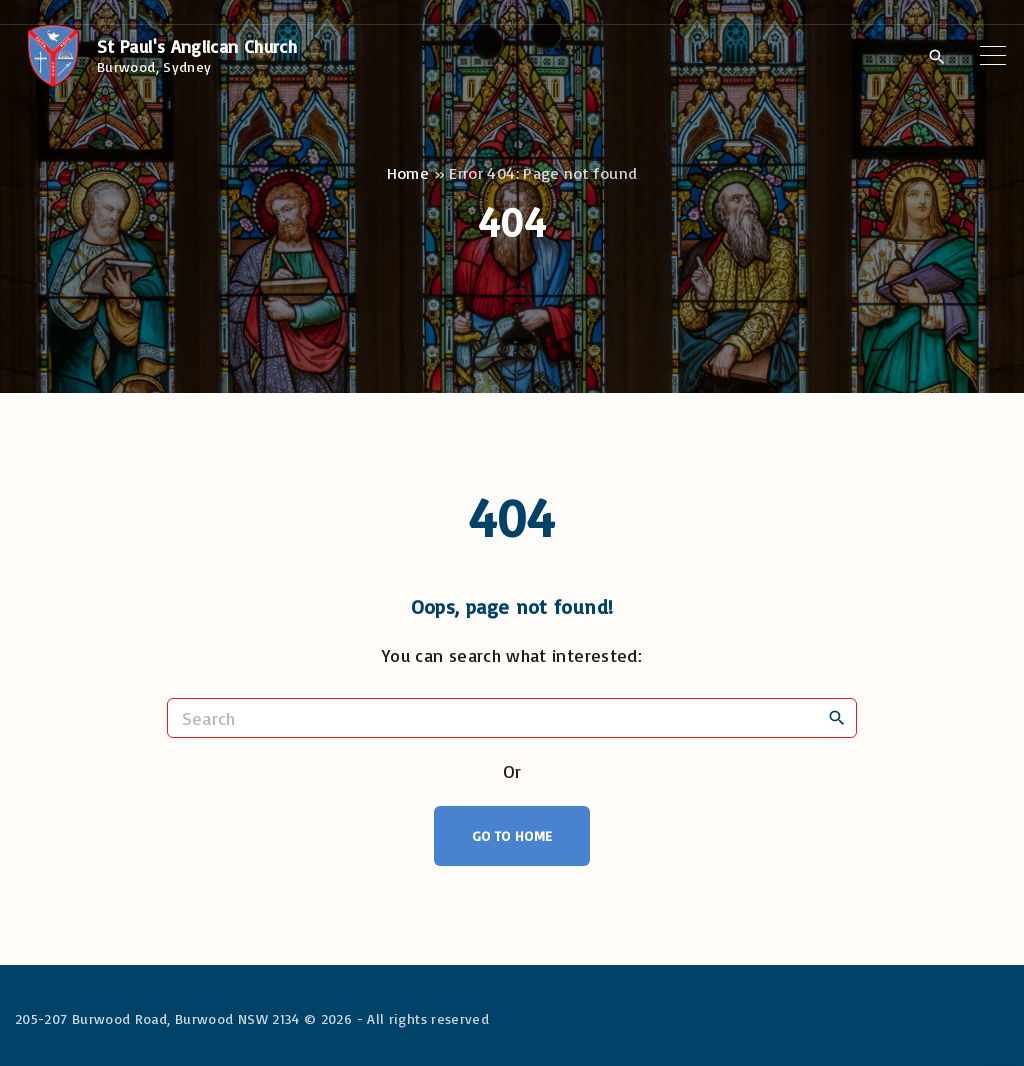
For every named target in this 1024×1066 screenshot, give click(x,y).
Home (408, 173)
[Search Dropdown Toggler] (936, 57)
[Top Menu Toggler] (993, 56)
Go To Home (512, 835)
